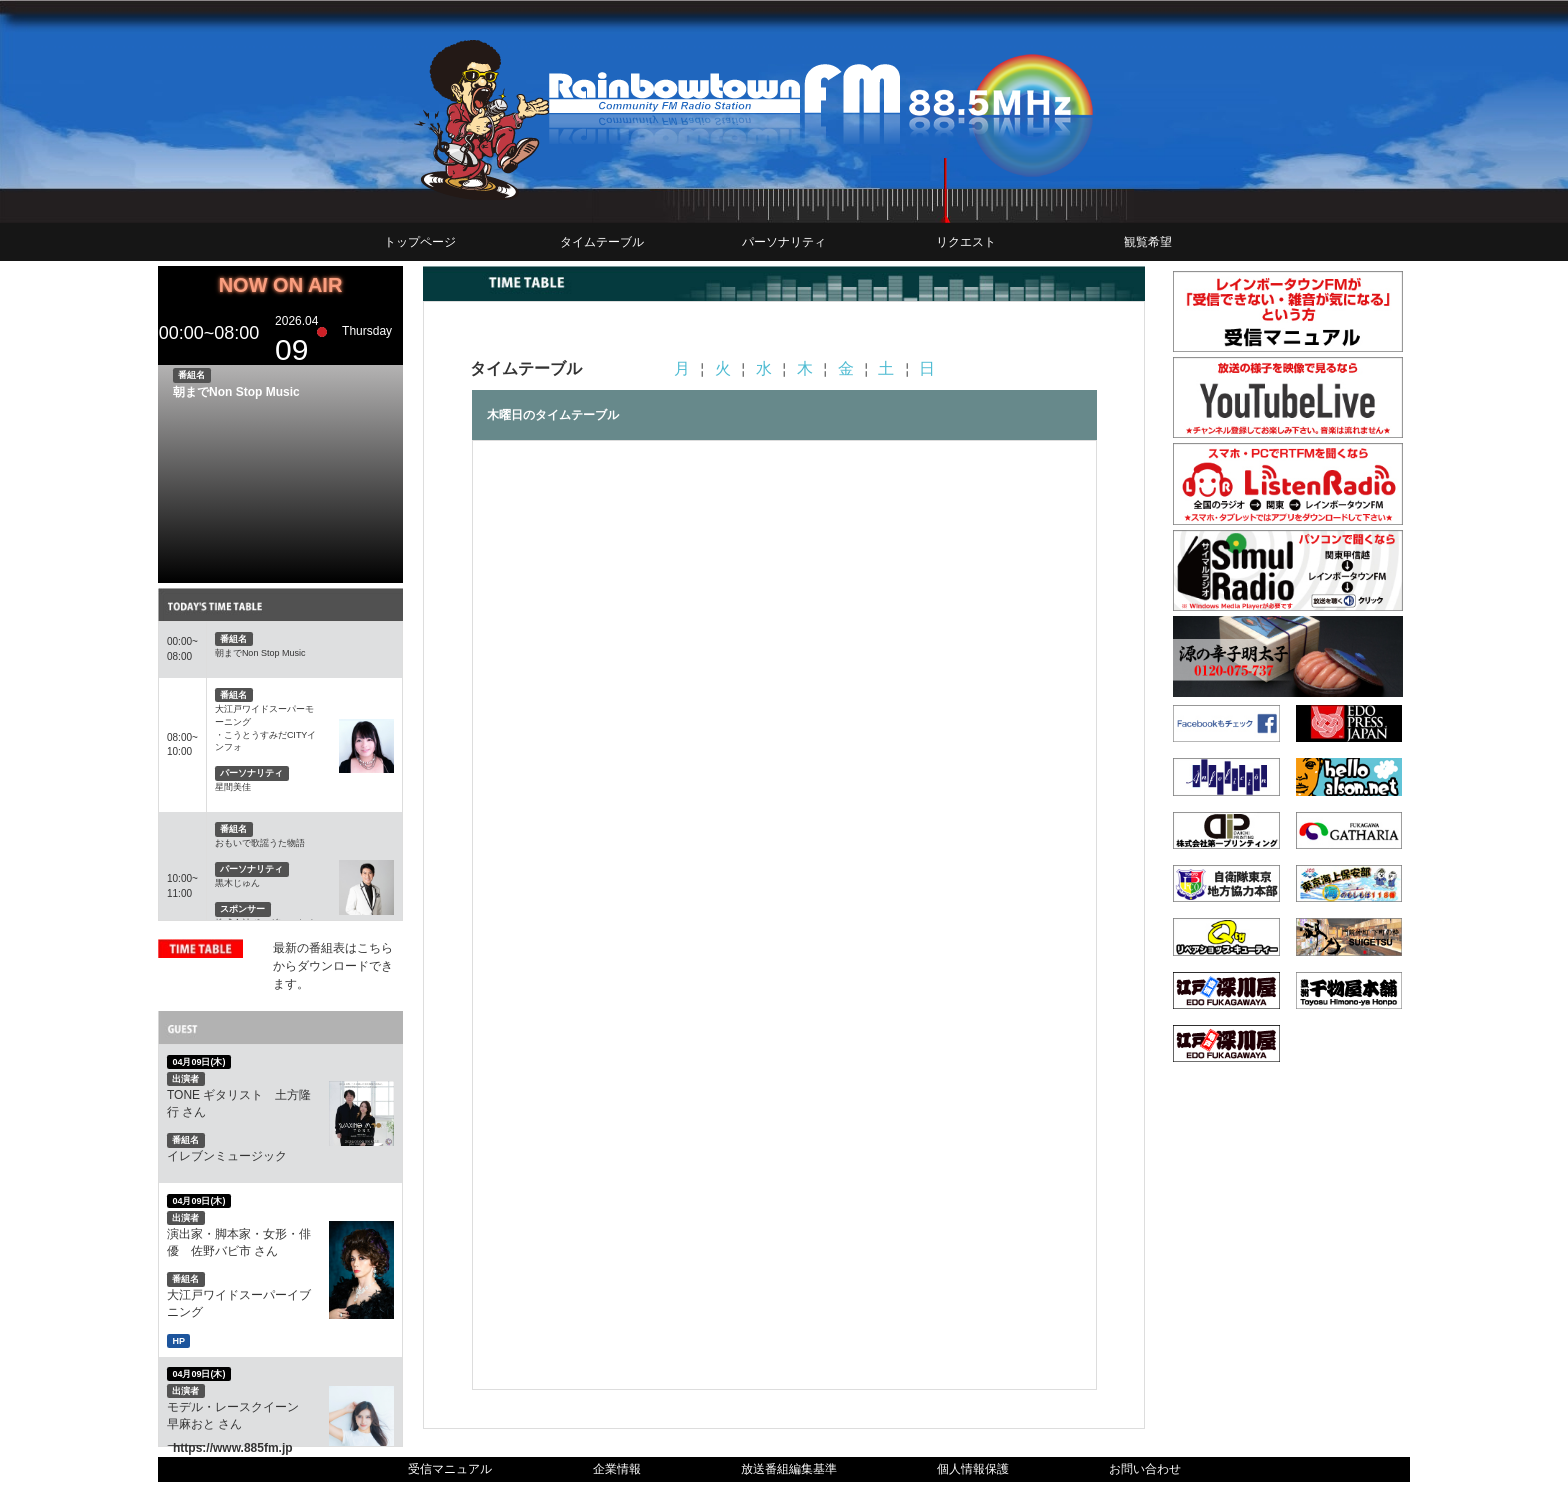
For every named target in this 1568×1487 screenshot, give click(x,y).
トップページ (420, 242)
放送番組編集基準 (789, 1469)
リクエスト (966, 242)
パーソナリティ (784, 242)
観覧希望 (1148, 242)
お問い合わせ (1145, 1469)
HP (178, 1340)
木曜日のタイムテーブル (553, 415)
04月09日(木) (198, 1062)
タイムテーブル (602, 242)
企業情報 (617, 1469)
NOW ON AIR (281, 285)
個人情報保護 (973, 1469)
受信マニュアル (450, 1469)
